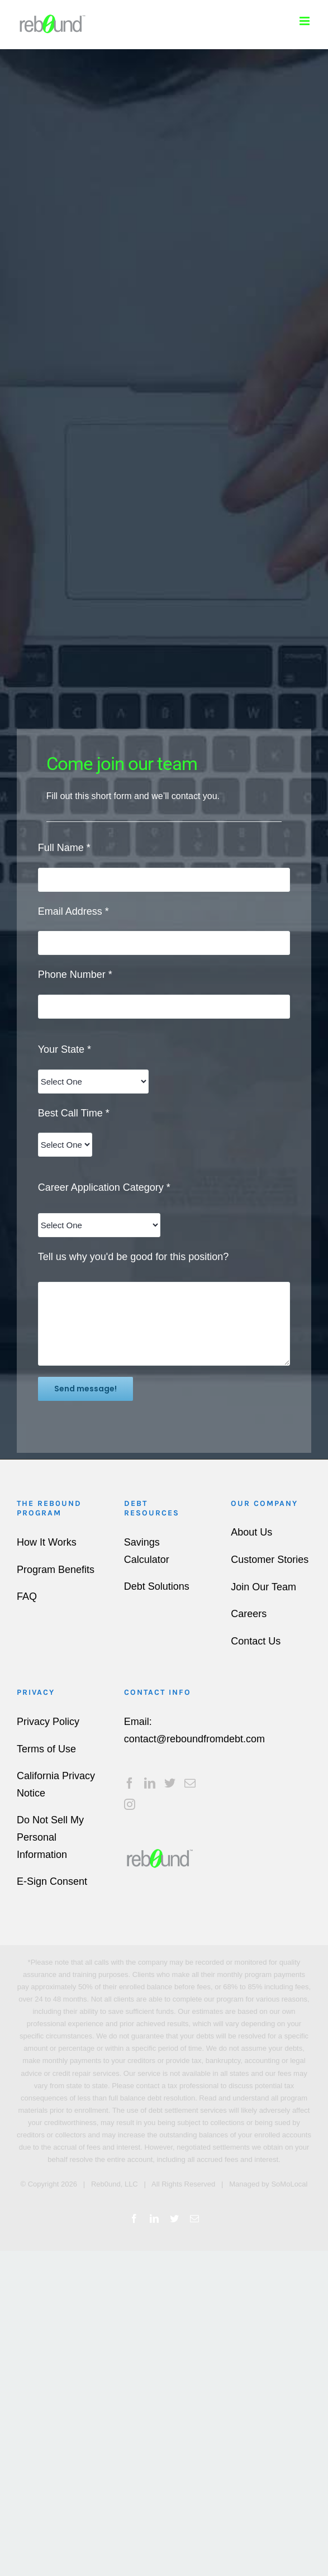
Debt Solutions (156, 1586)
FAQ (27, 1596)
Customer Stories (269, 1559)
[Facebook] (129, 1783)
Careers (249, 1613)
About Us (251, 1532)
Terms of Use (46, 1749)
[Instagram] (129, 1804)
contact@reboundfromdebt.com (194, 1739)
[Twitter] (169, 1783)
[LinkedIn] (149, 1783)
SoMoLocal (289, 2184)
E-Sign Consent (52, 1881)
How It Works (47, 1542)
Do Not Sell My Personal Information (50, 1837)
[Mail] (190, 1783)
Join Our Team (263, 1587)
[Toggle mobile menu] (305, 21)
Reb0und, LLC (114, 2184)
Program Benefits (55, 1569)
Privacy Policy (48, 1721)
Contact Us (256, 1641)
